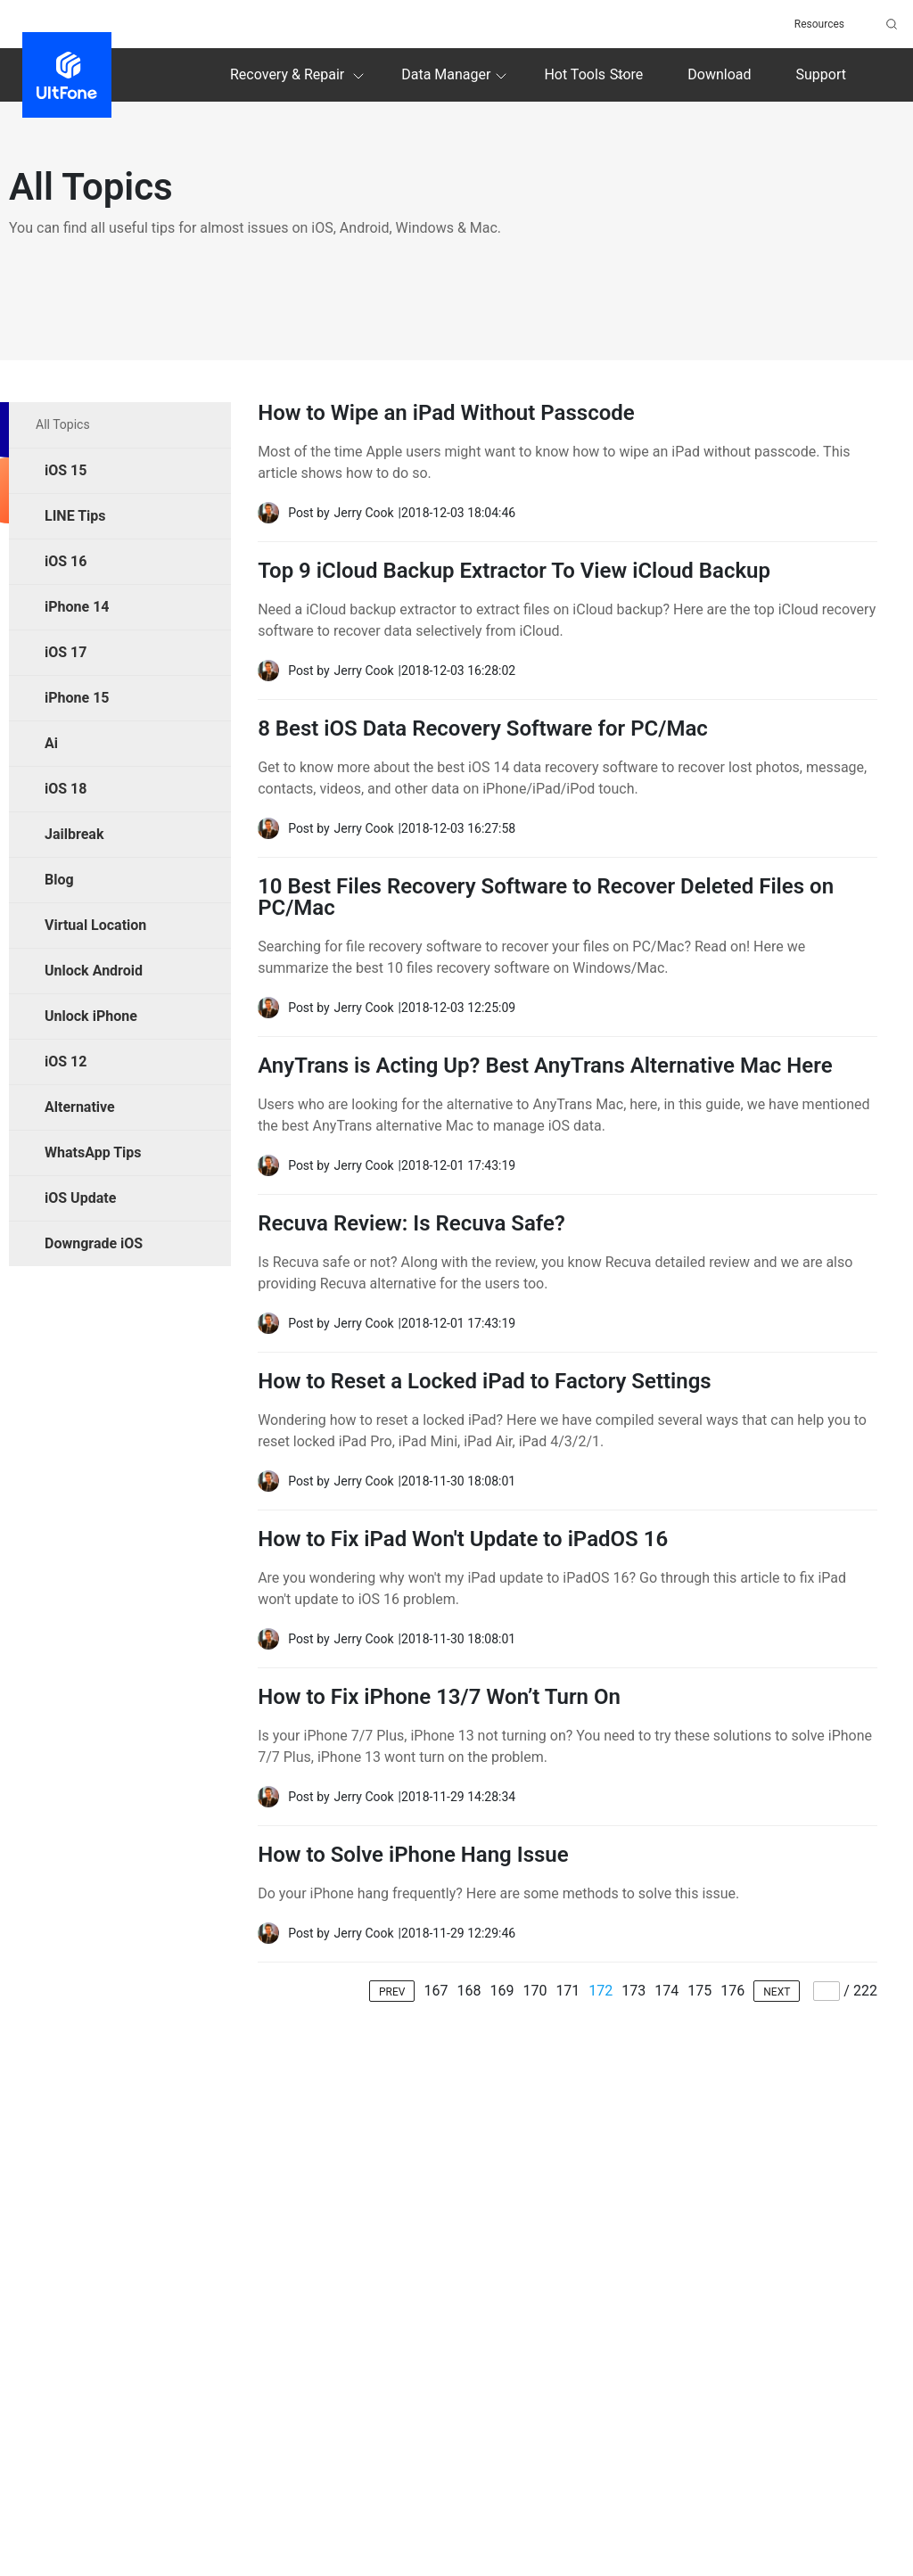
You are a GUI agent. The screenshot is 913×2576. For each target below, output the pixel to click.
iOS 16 (65, 561)
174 (666, 1990)
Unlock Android (94, 970)
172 (600, 1990)
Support (821, 74)
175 (699, 1990)
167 (436, 1990)
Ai (51, 743)
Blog (59, 879)
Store (626, 74)
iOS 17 (65, 652)
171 (567, 1990)
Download (719, 74)
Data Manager (456, 75)
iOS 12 (65, 1061)
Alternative (80, 1107)
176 (732, 1990)
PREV (392, 1992)
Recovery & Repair (299, 75)
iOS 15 (65, 470)
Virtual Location (95, 925)
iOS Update (80, 1197)
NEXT (776, 1992)
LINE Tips (75, 515)
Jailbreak (74, 834)
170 (534, 1990)
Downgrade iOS (94, 1243)
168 (468, 1990)
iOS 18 (65, 788)
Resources (819, 24)
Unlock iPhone (91, 1016)
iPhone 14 (77, 606)
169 (501, 1990)
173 (633, 1990)
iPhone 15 (77, 697)
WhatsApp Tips (93, 1152)
